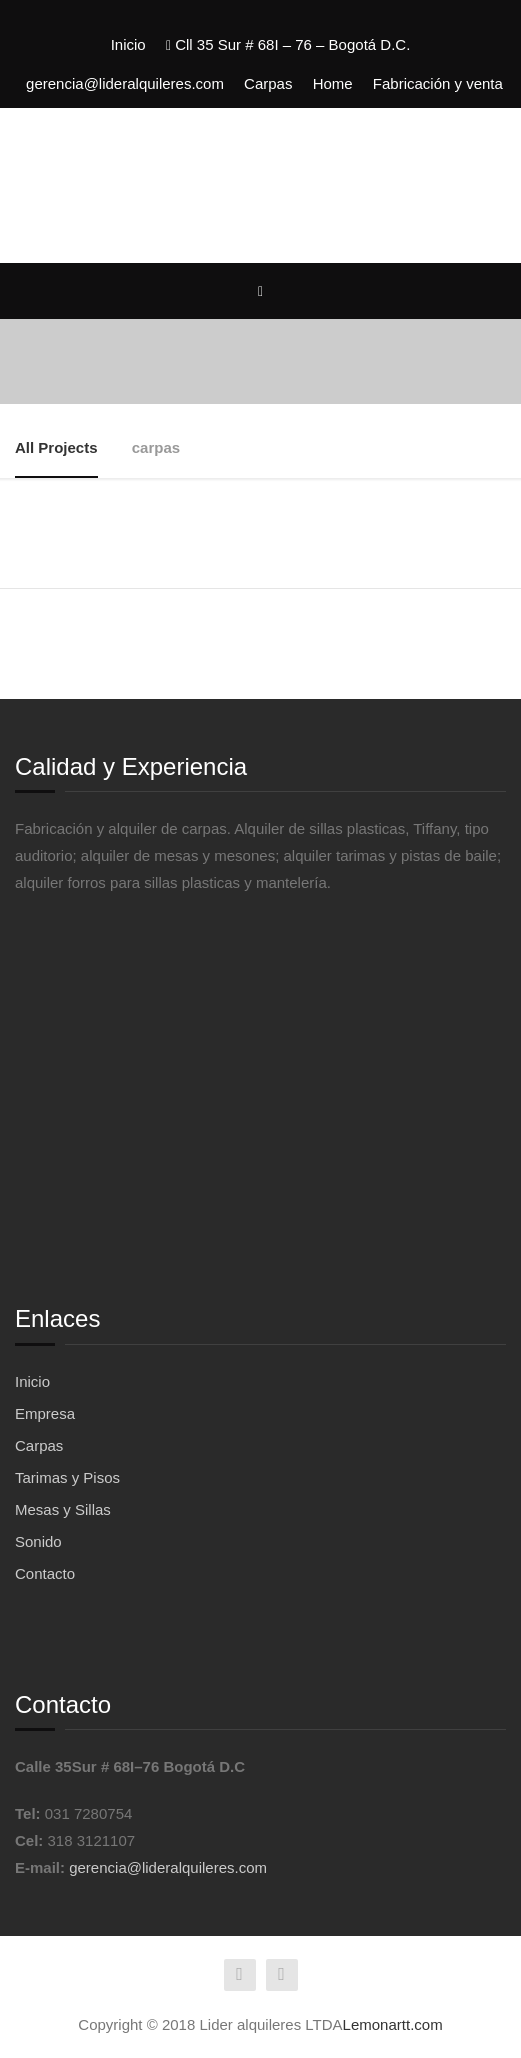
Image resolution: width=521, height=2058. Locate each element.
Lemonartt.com (393, 2024)
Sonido (38, 1541)
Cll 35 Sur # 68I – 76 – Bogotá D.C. (288, 44)
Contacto (45, 1573)
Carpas (268, 83)
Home (333, 83)
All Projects (56, 447)
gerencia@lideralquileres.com (125, 83)
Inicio (128, 44)
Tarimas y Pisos (67, 1477)
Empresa (45, 1413)
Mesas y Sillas (63, 1509)
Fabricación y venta (438, 83)
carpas (156, 447)
